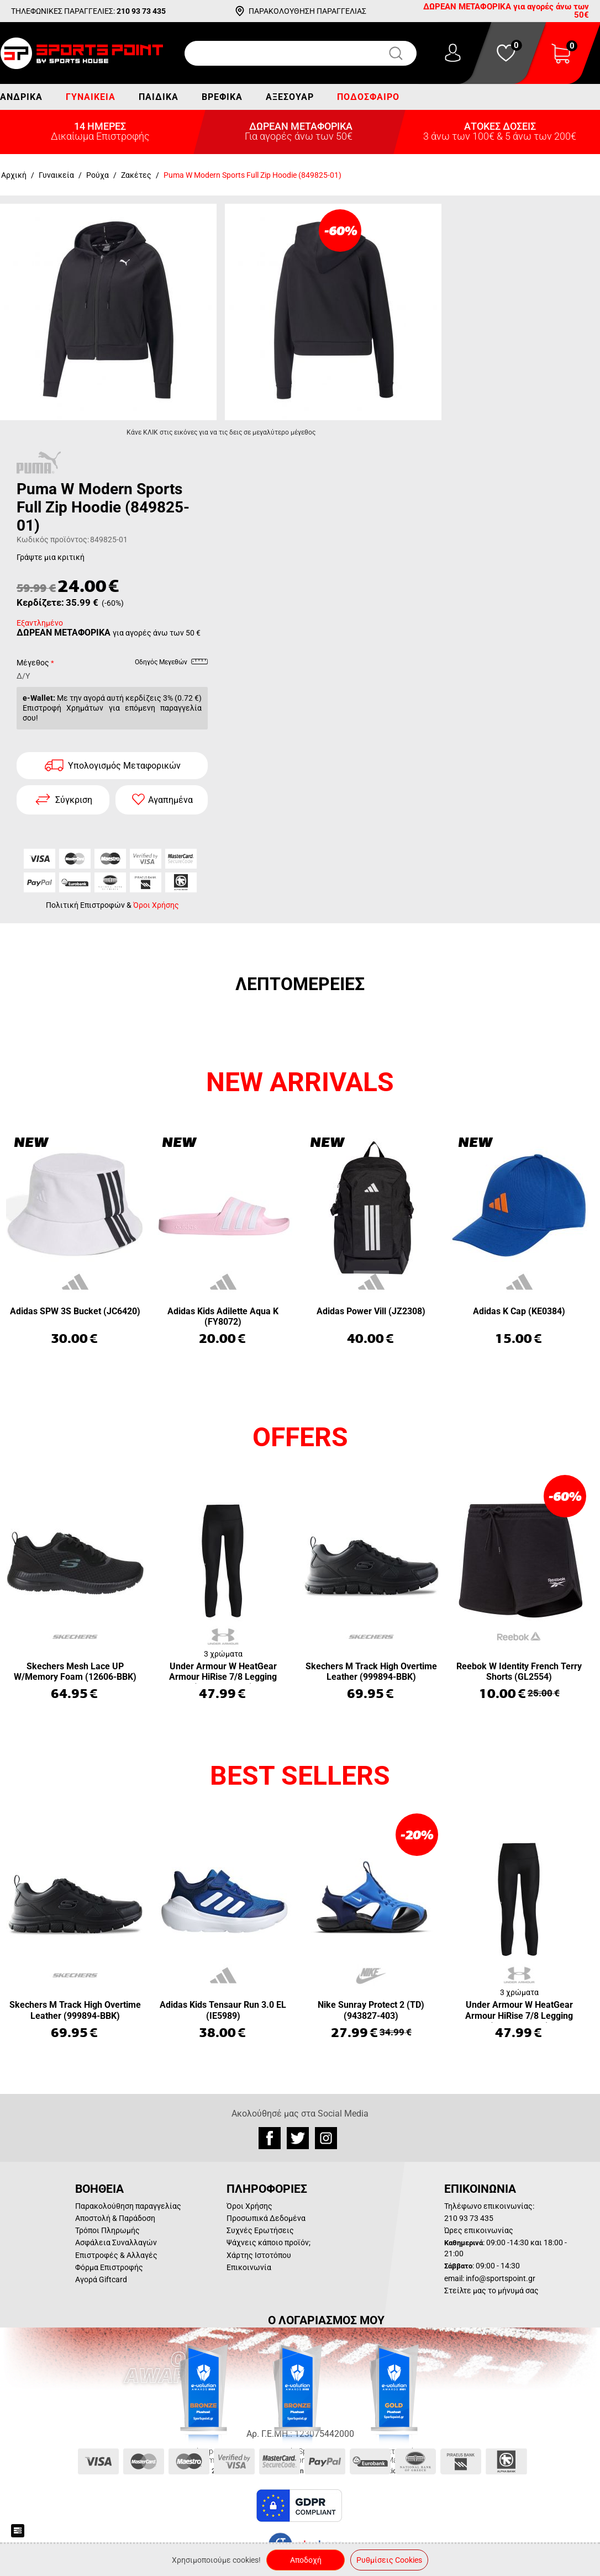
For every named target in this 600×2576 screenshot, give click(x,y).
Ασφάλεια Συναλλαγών (116, 2242)
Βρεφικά (222, 97)
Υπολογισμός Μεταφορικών (124, 765)
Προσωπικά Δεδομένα (266, 2218)
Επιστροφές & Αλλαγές (116, 2255)
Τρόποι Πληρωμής (107, 2230)
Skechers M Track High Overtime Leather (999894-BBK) (371, 1671)
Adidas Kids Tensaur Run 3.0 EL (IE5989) (223, 2010)
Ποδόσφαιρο (368, 97)
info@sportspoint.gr (500, 2278)
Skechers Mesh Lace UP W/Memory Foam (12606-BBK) (75, 1671)
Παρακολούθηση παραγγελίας (128, 2206)
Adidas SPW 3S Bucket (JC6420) (75, 1311)
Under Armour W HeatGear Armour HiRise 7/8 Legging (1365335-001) (223, 1672)
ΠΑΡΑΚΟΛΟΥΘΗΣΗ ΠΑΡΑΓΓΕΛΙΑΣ (307, 11)
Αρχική (14, 175)
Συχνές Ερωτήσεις (260, 2230)
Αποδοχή (306, 2560)
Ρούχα (97, 175)
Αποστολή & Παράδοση (115, 2218)
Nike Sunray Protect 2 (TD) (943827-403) (371, 2010)
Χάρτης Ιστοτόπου (259, 2255)
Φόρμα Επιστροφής (109, 2267)
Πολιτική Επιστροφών (85, 905)
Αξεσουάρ (290, 97)
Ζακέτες (136, 175)
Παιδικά (158, 97)
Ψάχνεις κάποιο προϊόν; (268, 2242)
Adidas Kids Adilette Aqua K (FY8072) (222, 1316)
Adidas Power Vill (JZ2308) (371, 1311)
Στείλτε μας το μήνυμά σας (491, 2290)
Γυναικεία (90, 97)
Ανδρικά (21, 97)
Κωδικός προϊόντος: (53, 539)
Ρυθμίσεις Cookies (389, 2560)
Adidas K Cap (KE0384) (519, 1311)
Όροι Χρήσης (156, 905)
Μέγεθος (33, 662)
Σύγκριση (73, 800)
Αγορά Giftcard (101, 2279)
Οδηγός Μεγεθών (171, 663)
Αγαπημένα (170, 800)
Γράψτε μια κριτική (51, 557)
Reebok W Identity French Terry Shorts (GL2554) (519, 1671)
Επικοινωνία (249, 2267)
